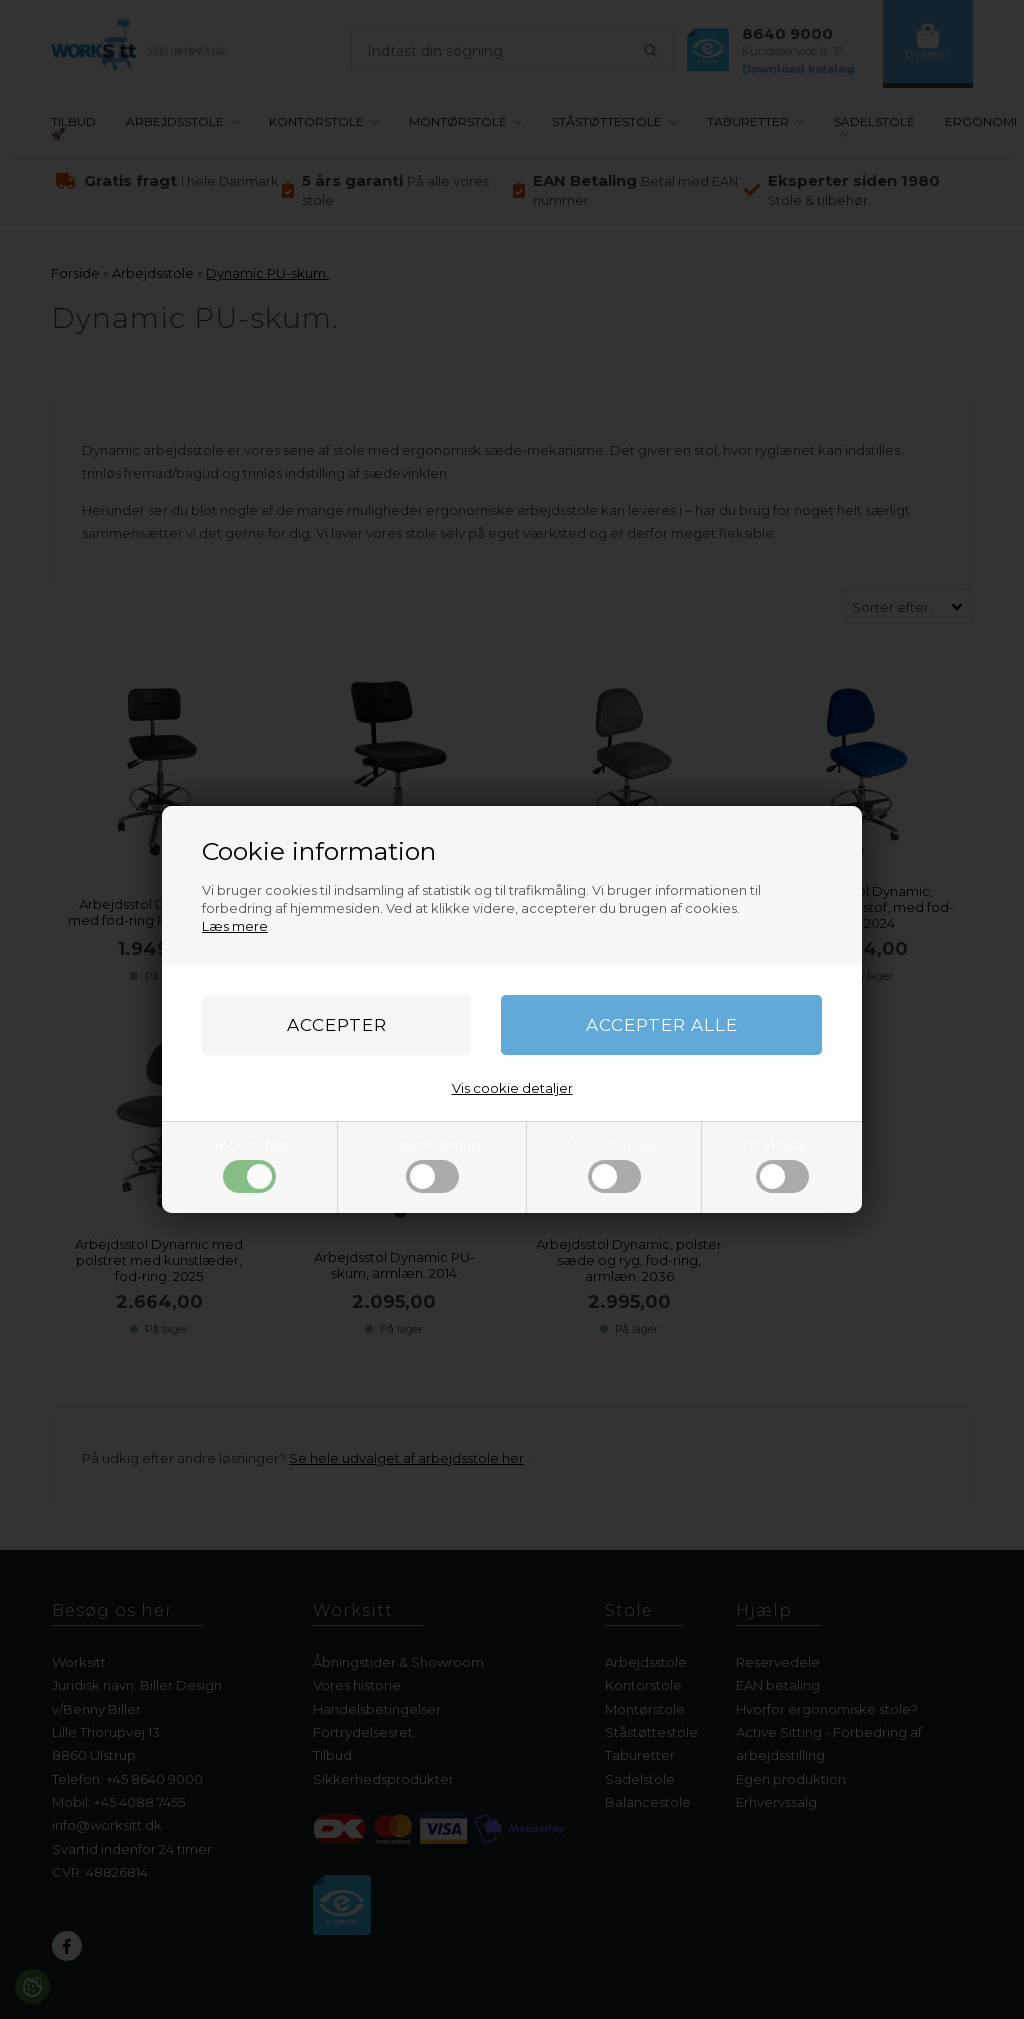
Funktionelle (614, 1165)
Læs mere (235, 926)
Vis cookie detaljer (512, 1088)
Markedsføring (432, 1165)
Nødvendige (250, 1165)
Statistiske (782, 1165)
